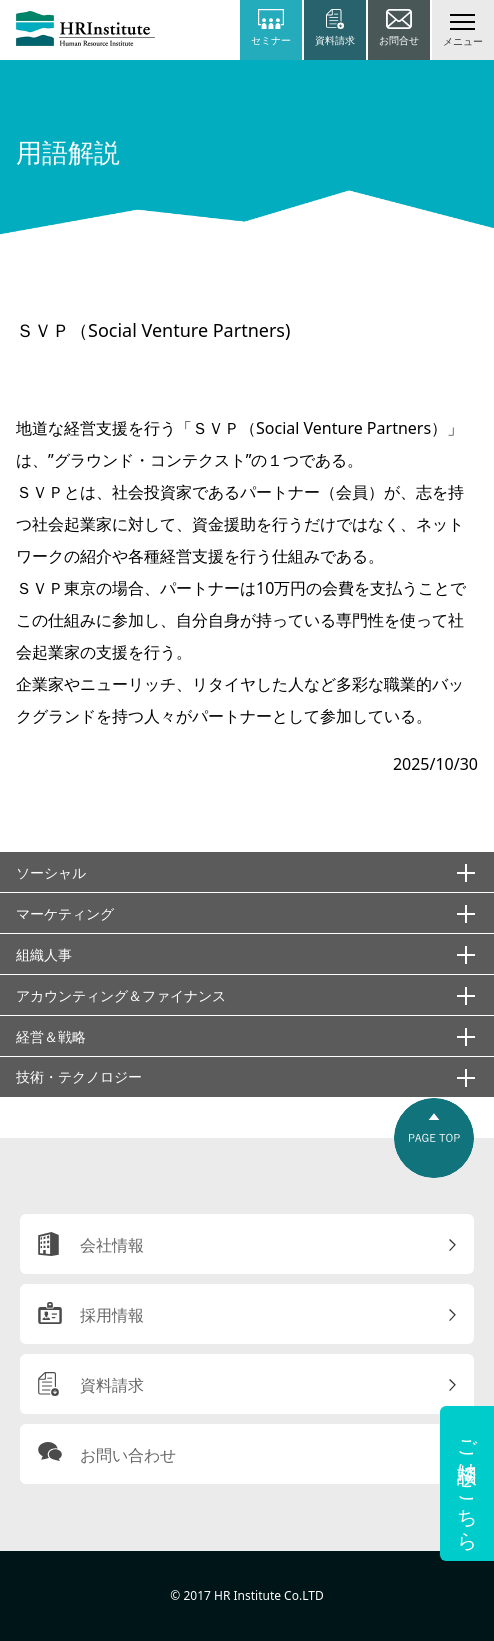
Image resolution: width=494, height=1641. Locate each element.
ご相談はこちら (467, 1483)
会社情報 (112, 1245)
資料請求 (112, 1385)
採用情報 (112, 1315)
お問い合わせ (128, 1455)
